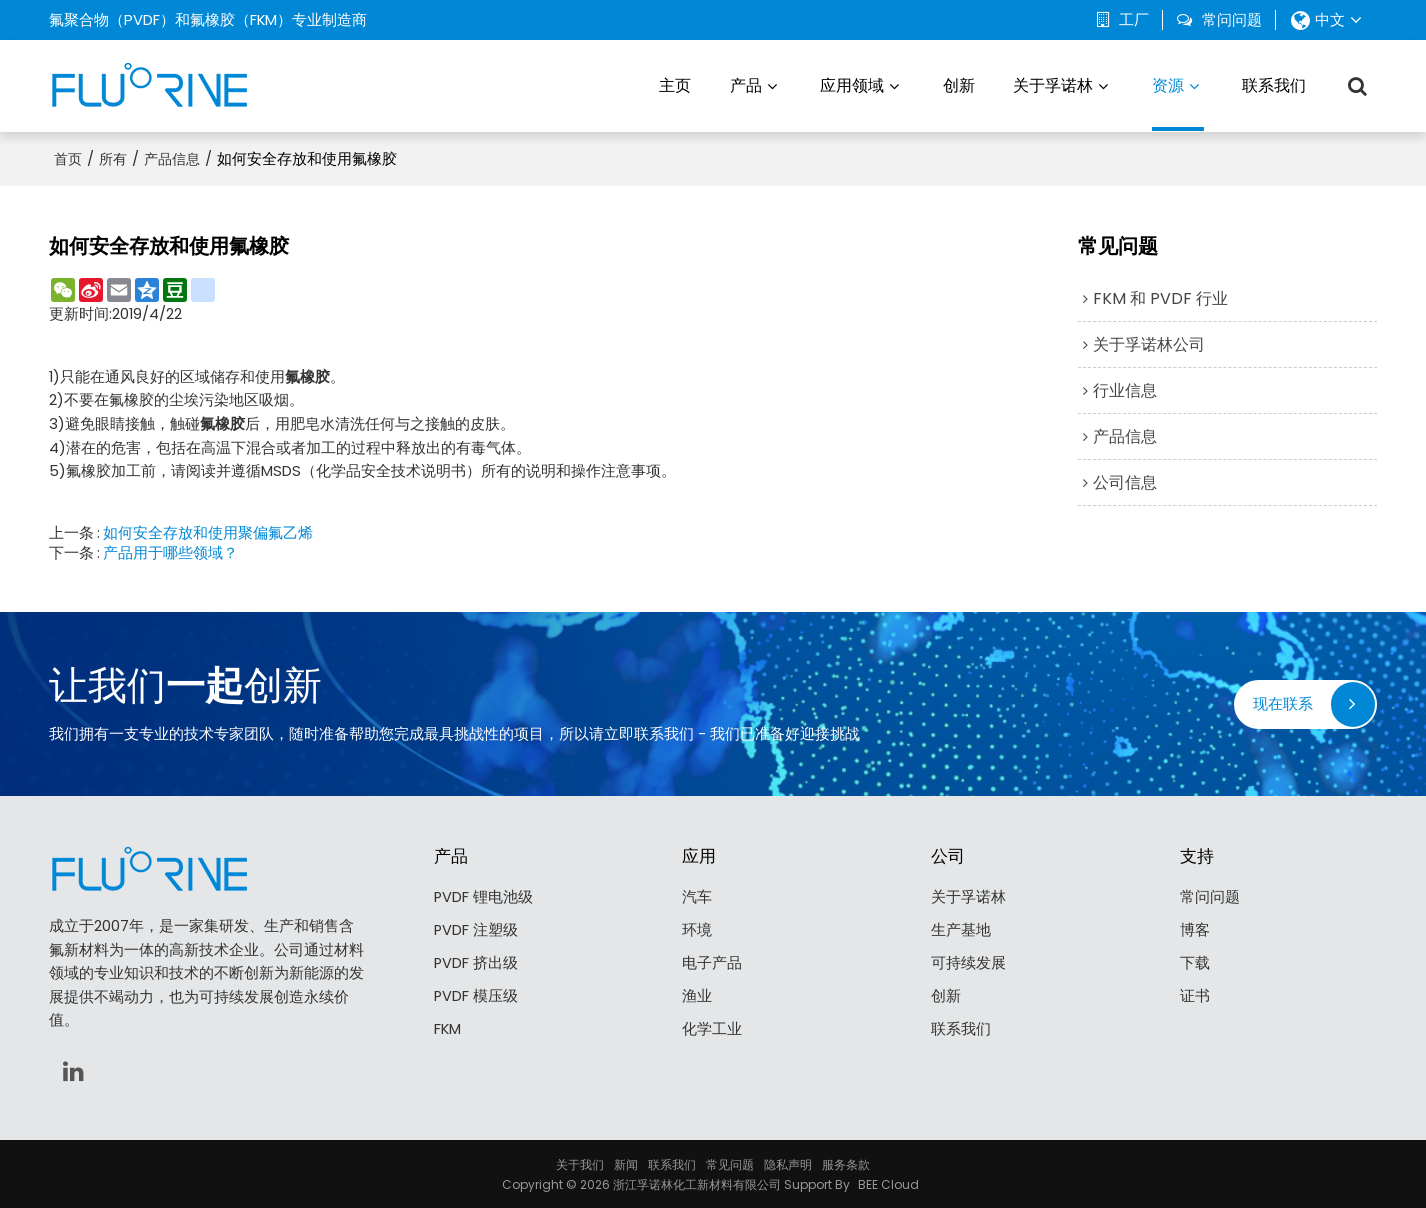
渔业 (697, 996)
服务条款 (846, 1162)
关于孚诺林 (1053, 84)
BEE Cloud (888, 1182)
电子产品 (712, 962)
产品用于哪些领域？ (170, 551)
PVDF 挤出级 (476, 962)
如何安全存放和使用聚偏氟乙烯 (208, 531)
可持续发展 (968, 962)
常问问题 (1232, 20)
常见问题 (730, 1162)
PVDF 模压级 (476, 996)
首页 (68, 157)
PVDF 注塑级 (476, 929)
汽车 (697, 895)
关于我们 (580, 1162)
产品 (746, 84)
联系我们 (1274, 84)
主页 (675, 84)
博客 (1195, 929)
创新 (959, 84)
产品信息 (172, 157)
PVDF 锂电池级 (484, 895)
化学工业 (712, 1030)
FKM (447, 1030)
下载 (1195, 962)
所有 (113, 157)
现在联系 (1283, 702)
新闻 (626, 1162)
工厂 (1134, 20)
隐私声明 (788, 1162)
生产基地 (961, 929)
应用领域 (852, 84)
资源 (1178, 101)
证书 (1195, 996)
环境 (697, 929)
